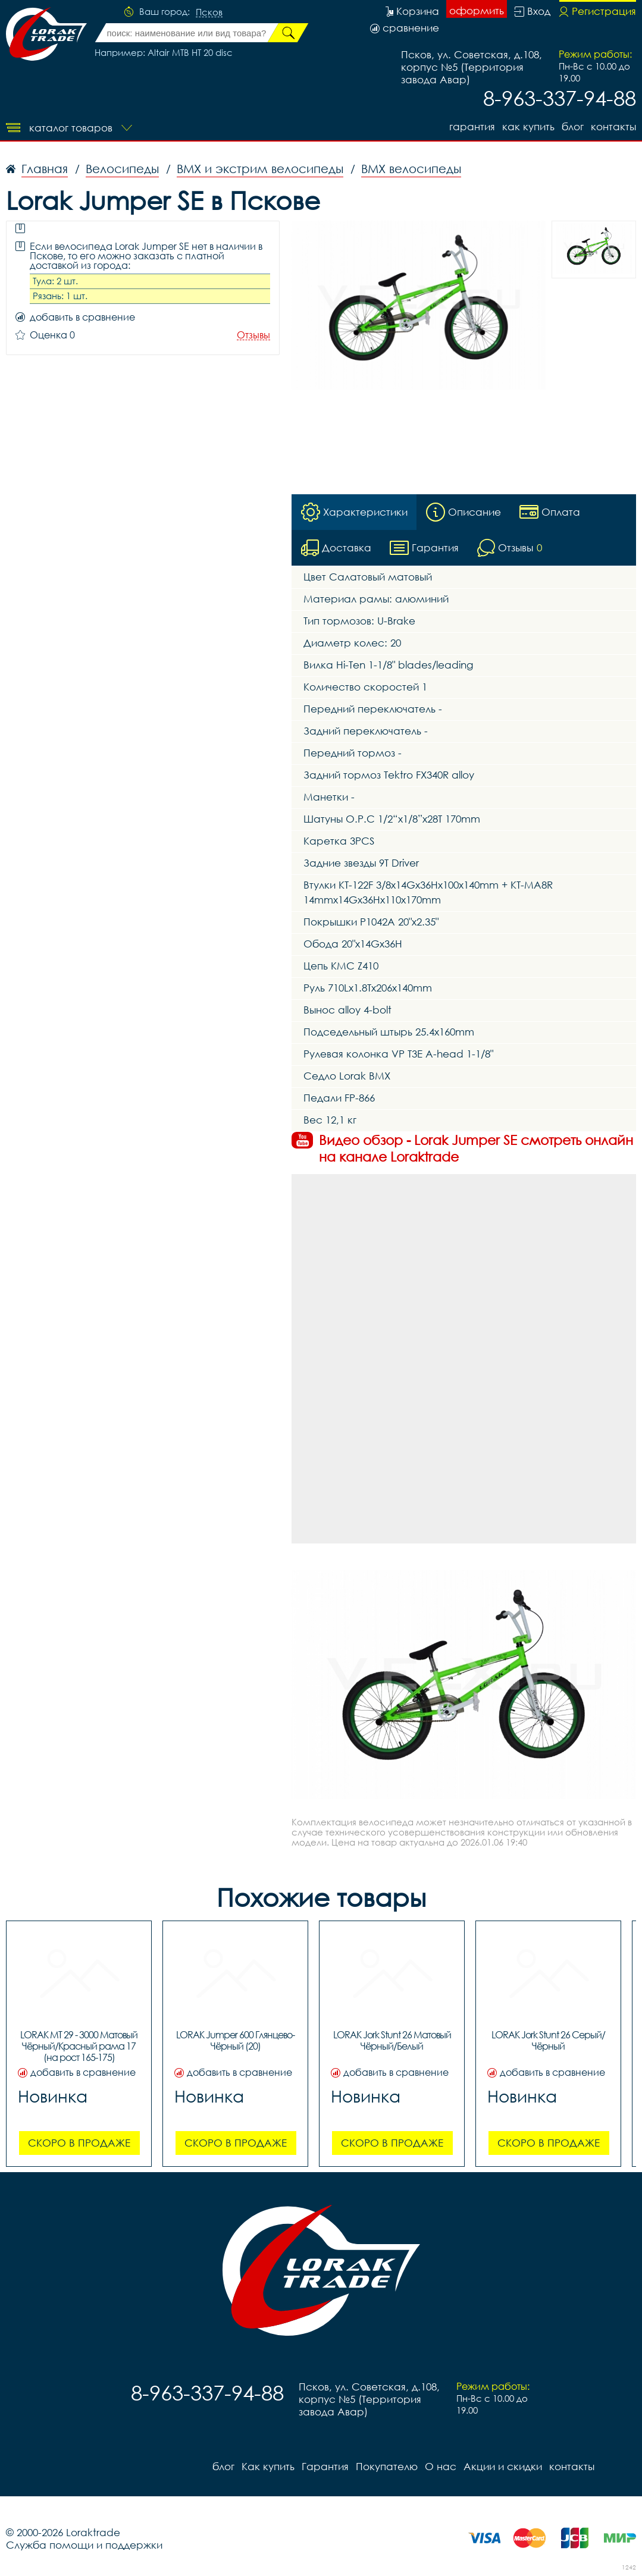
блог (573, 126)
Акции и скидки (503, 2466)
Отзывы (253, 335)
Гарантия (472, 126)
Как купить (528, 126)
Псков (209, 12)
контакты (613, 126)
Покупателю (387, 2466)
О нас (440, 2466)
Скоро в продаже (79, 2142)
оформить (476, 10)
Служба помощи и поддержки (84, 2545)
